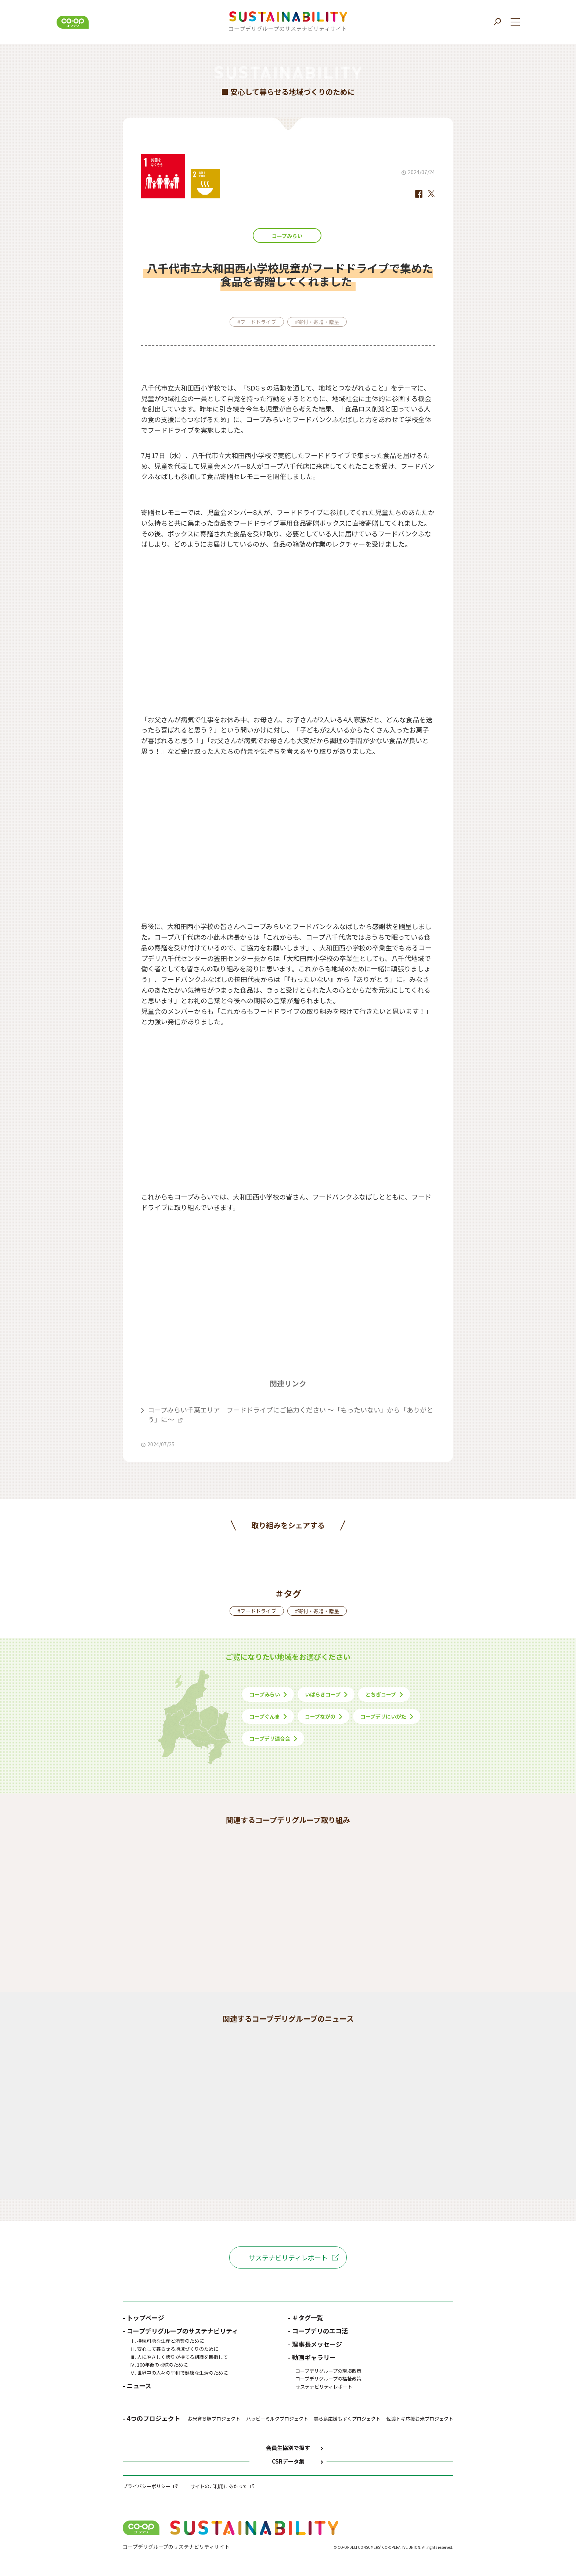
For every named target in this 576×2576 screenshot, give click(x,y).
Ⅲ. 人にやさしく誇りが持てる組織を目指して (179, 2356)
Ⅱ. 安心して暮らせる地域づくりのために (174, 2348)
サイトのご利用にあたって (218, 2486)
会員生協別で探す (288, 2448)
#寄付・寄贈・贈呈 (317, 321)
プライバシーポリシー (146, 2486)
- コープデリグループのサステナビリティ (180, 2330)
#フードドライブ (256, 321)
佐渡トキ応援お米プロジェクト (419, 2418)
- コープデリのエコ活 (318, 2330)
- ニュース (137, 2385)
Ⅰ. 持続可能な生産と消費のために (167, 2340)
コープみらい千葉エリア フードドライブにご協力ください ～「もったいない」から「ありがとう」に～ (290, 1414)
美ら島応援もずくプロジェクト (347, 2418)
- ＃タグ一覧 (305, 2317)
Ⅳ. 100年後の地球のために (159, 2364)
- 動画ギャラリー (312, 2357)
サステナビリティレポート (288, 2257)
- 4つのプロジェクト (151, 2419)
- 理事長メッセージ (315, 2344)
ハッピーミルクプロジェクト (277, 2418)
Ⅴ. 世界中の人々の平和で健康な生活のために (179, 2372)
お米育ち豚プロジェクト (214, 2418)
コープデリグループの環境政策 (328, 2370)
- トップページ (143, 2317)
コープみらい (287, 236)
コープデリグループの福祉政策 (328, 2378)
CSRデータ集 (288, 2461)
